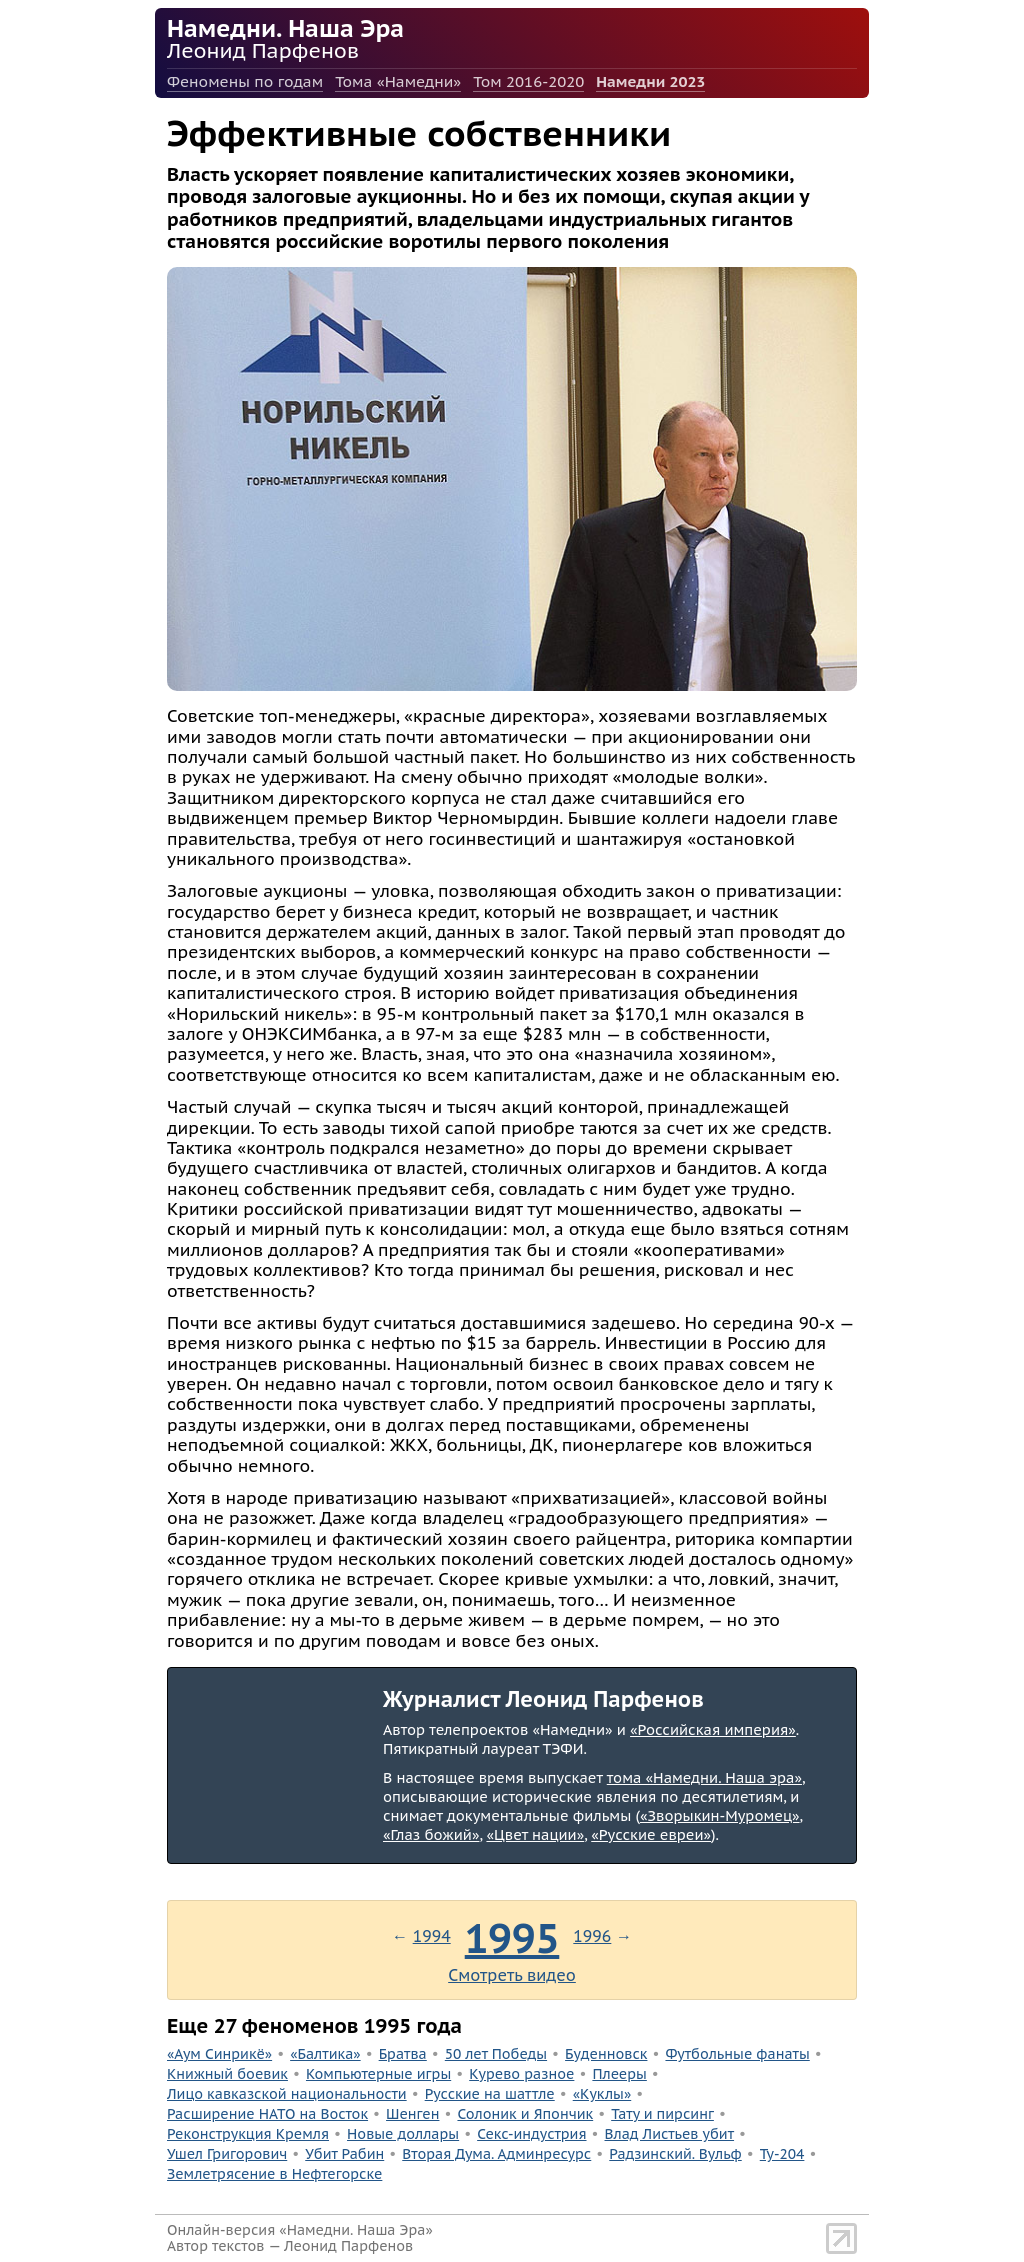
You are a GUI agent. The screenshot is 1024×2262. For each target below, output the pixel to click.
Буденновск (606, 2054)
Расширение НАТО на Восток (267, 2114)
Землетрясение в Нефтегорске (274, 2174)
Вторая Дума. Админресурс (496, 2154)
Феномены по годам (245, 81)
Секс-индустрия (531, 2134)
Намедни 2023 (650, 81)
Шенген (412, 2114)
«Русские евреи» (651, 1834)
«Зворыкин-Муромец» (720, 1815)
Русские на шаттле (490, 2094)
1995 (512, 1938)
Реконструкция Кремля (248, 2134)
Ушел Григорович (227, 2154)
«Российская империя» (713, 1729)
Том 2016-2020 (528, 81)
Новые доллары (403, 2134)
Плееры (619, 2074)
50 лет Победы (496, 2054)
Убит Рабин (344, 2154)
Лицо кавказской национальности (287, 2094)
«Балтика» (325, 2054)
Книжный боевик (227, 2074)
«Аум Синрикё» (219, 2054)
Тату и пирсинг (662, 2114)
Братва (403, 2054)
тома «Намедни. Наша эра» (704, 1777)
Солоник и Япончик (525, 2114)
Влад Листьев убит (670, 2134)
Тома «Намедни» (398, 81)
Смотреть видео (512, 1975)
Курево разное (521, 2074)
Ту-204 (782, 2154)
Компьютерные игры (378, 2074)
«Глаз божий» (431, 1834)
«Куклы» (602, 2094)
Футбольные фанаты (737, 2054)
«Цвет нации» (535, 1834)
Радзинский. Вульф (675, 2154)
